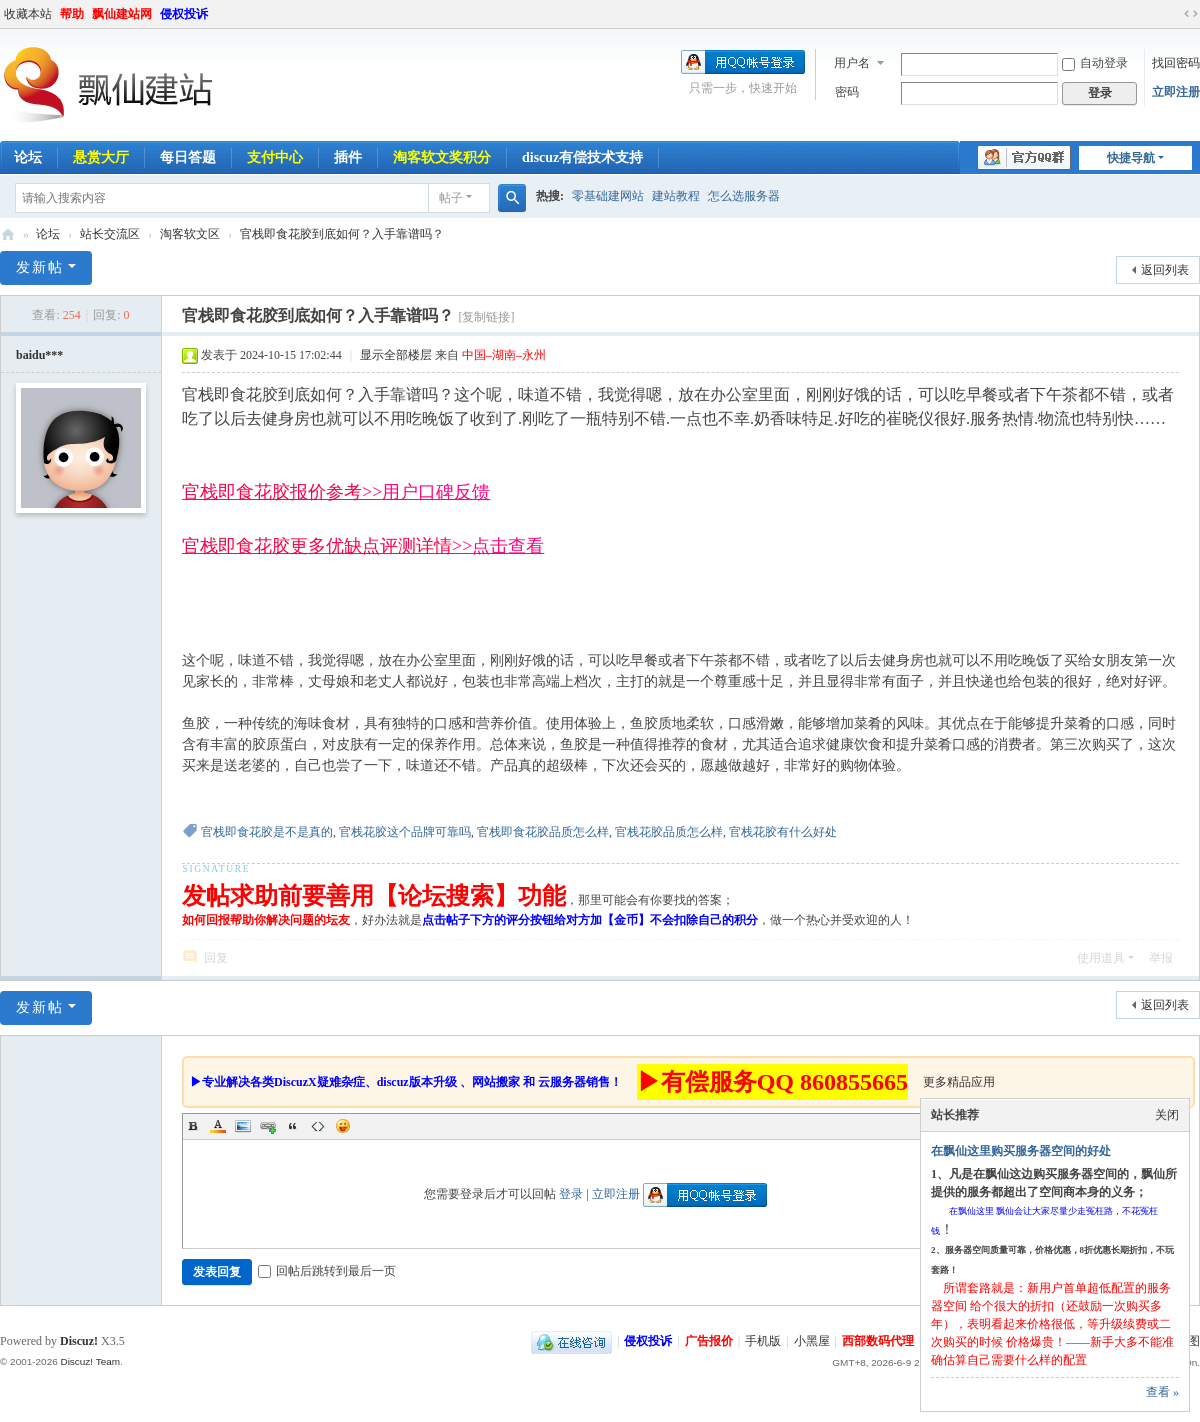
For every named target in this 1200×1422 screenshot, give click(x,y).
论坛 (48, 234)
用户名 (852, 63)
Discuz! (79, 1341)
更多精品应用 (959, 1082)
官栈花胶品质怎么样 (669, 832)
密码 (847, 92)
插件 (348, 157)
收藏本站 (28, 14)
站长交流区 (110, 234)
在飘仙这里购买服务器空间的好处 (1021, 1151)
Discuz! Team (90, 1361)
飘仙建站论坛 (8, 234)
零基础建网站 (608, 196)
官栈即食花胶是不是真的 (267, 832)
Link (268, 1126)
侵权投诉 (184, 14)
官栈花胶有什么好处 (783, 832)
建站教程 (676, 196)
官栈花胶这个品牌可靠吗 (405, 832)
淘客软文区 (190, 234)
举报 (1161, 958)
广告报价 (709, 1341)
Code (318, 1126)
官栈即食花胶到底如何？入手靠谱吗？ (342, 234)
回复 (216, 958)
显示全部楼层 (396, 355)
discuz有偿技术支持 (582, 157)
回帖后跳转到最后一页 (327, 1271)
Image (243, 1126)
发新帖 (40, 267)
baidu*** (39, 355)
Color (218, 1126)
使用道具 (1101, 958)
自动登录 (1095, 63)
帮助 (72, 14)
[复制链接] (486, 317)
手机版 (763, 1341)
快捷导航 (1131, 158)
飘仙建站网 (122, 14)
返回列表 (1165, 270)
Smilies (343, 1126)
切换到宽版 (1191, 14)
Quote (293, 1126)
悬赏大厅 (101, 157)
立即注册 (1176, 92)
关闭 (1167, 1115)
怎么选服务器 (744, 196)
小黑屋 (812, 1341)
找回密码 (1176, 63)
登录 (571, 1194)
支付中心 (275, 157)
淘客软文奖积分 (442, 157)
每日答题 (188, 157)
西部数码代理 (878, 1341)
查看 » (1162, 1392)
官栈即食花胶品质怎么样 (543, 832)
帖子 (451, 198)
